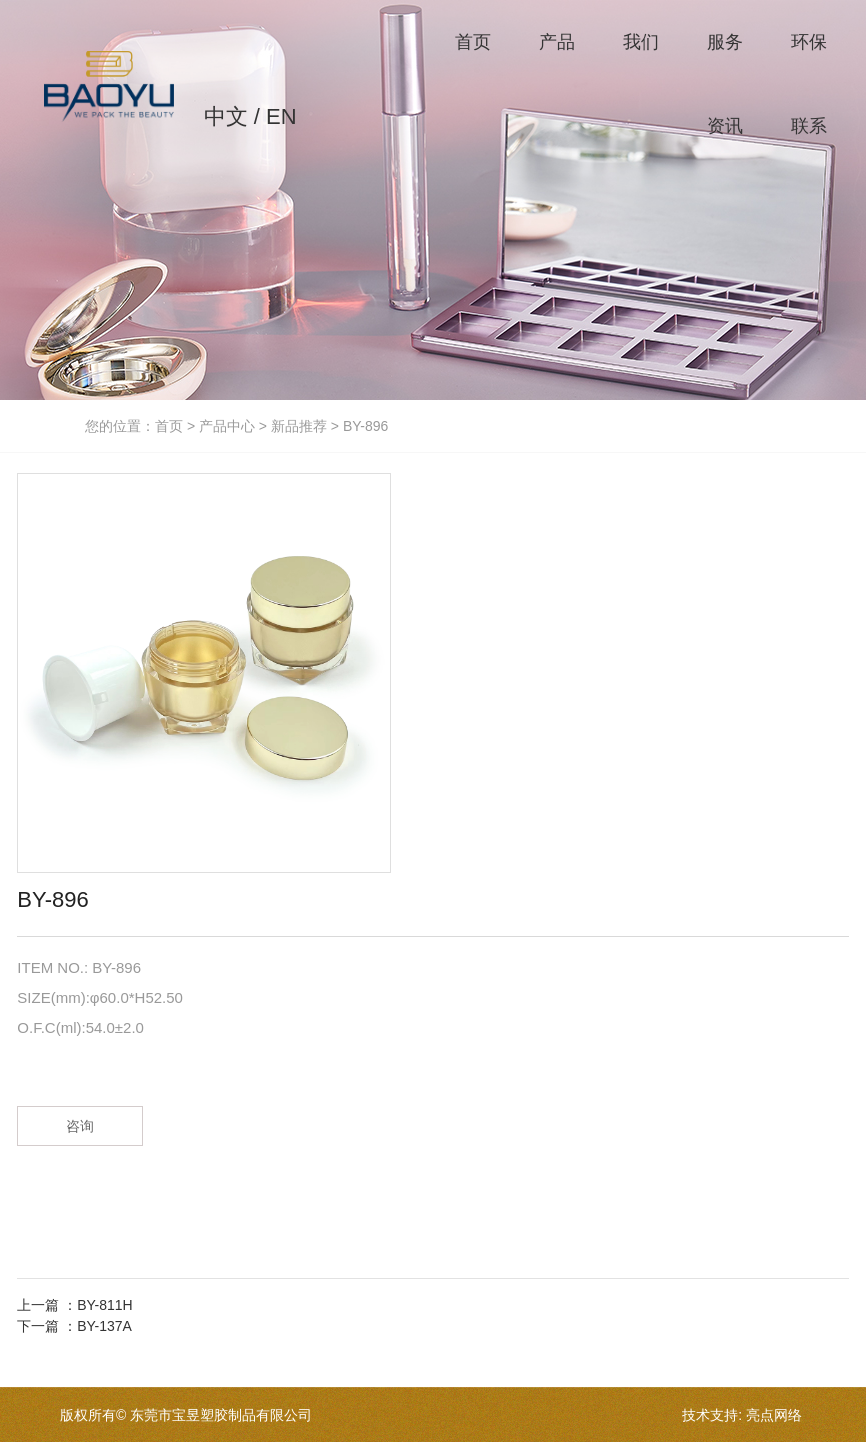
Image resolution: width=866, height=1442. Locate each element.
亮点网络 (774, 1415)
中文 (226, 116)
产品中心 (227, 426)
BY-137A (104, 1326)
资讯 (725, 126)
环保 (809, 42)
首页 (473, 42)
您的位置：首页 (136, 426)
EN (281, 116)
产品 (557, 42)
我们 (641, 42)
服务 (725, 42)
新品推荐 (299, 426)
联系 (809, 126)
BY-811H (105, 1305)
